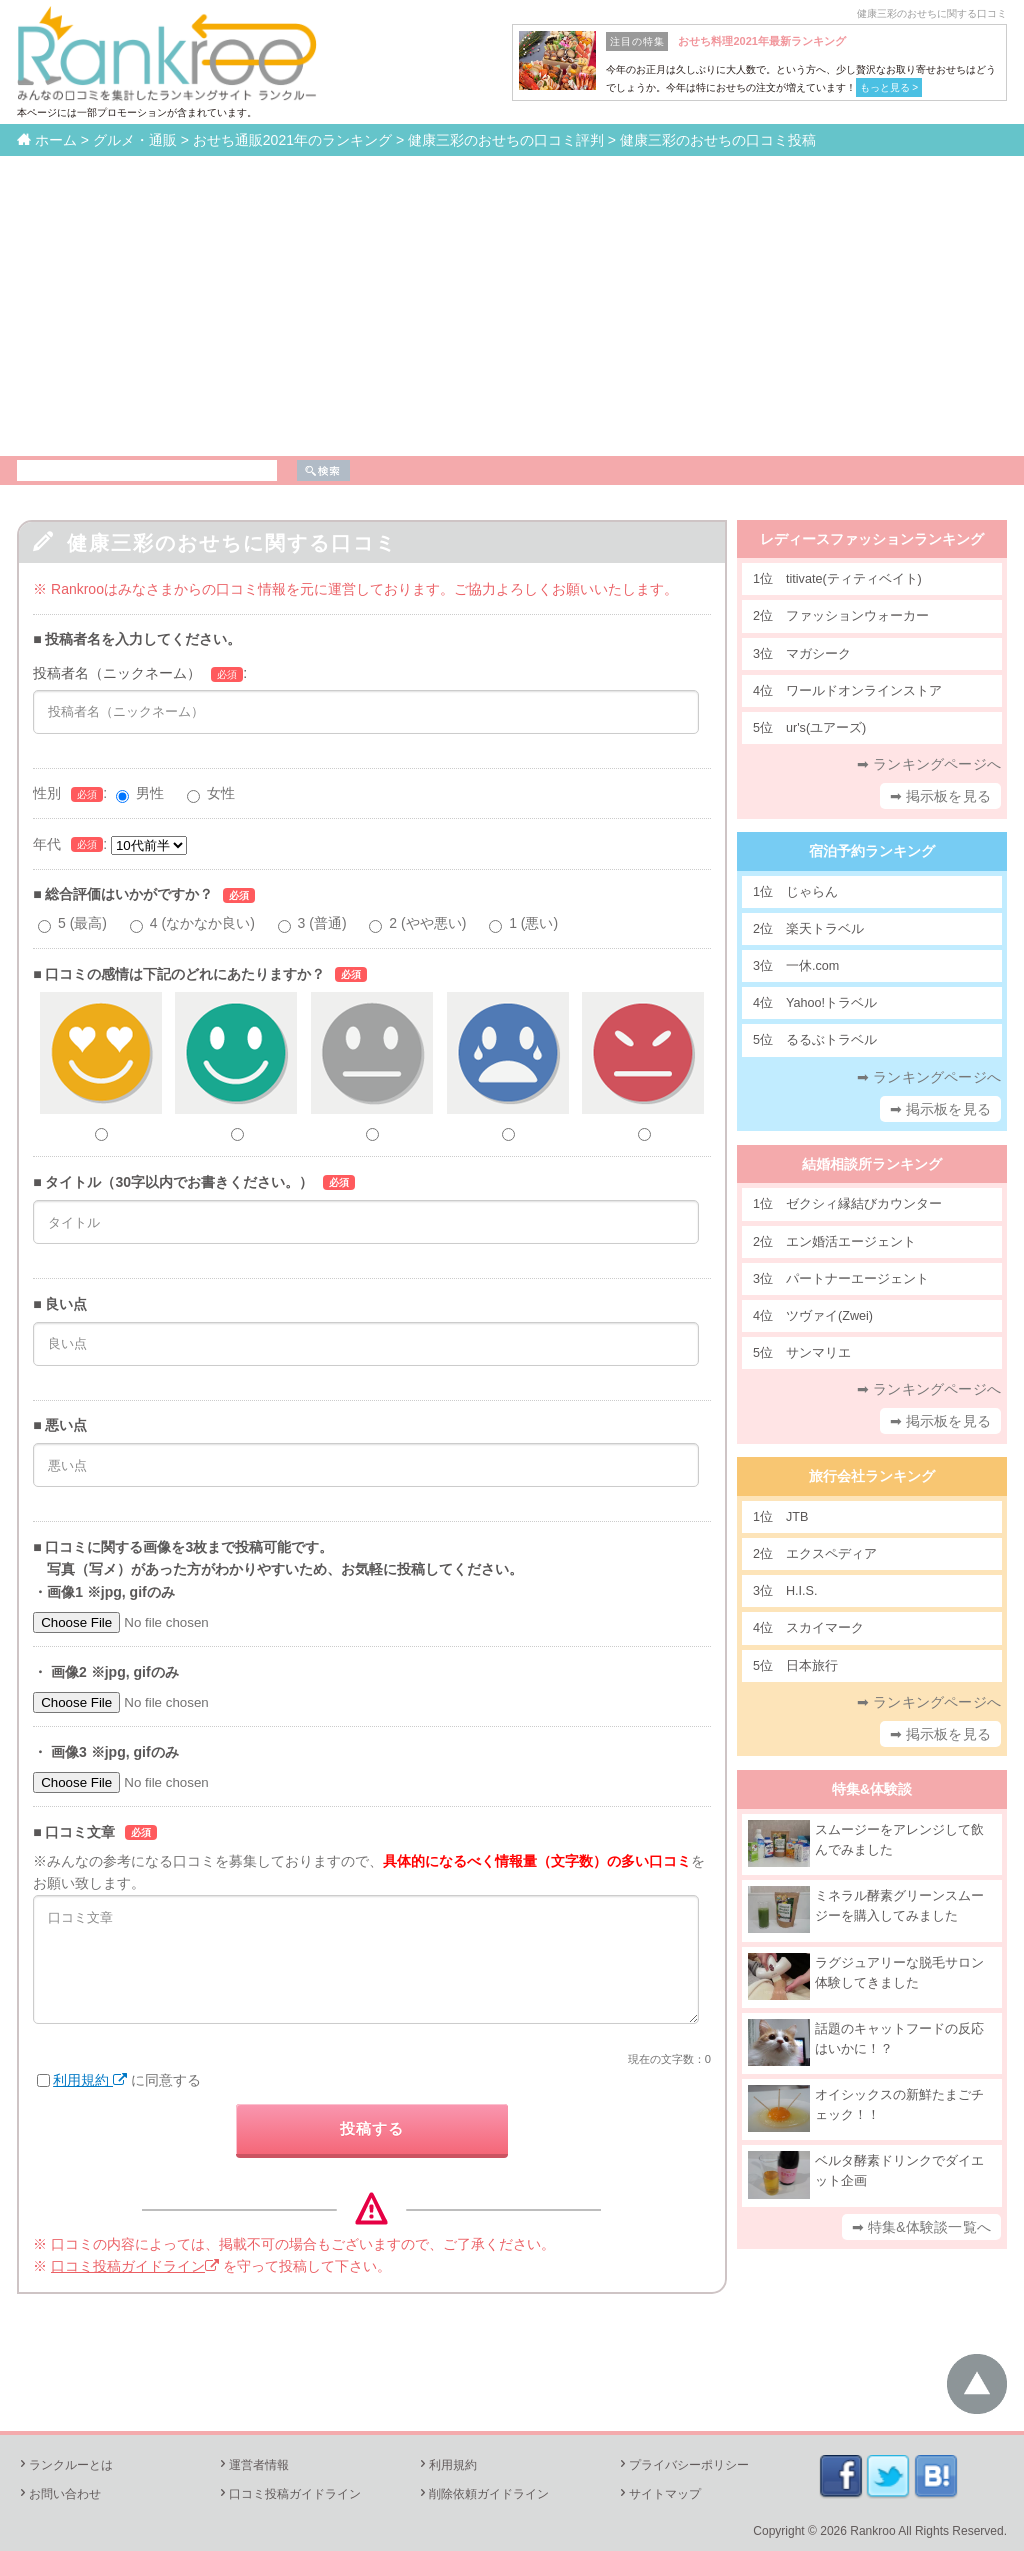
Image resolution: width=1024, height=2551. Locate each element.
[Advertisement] (512, 306)
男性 (150, 793)
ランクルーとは (65, 2465)
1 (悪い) (533, 923)
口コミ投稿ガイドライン (135, 2266)
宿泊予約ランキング (872, 851)
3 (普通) (322, 923)
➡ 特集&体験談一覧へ (921, 2227)
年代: (110, 844)
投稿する (372, 2128)
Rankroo (872, 2531)
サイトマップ (659, 2494)
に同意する (119, 2080)
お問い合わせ (59, 2494)
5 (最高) (82, 923)
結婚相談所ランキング (872, 1164)
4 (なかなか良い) (202, 923)
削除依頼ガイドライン (483, 2494)
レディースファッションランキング (872, 539)
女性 (221, 793)
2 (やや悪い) (427, 923)
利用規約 (90, 2080)
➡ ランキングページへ (929, 764)
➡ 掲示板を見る (941, 796)
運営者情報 (253, 2465)
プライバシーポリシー (683, 2465)
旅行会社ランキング (872, 1476)
